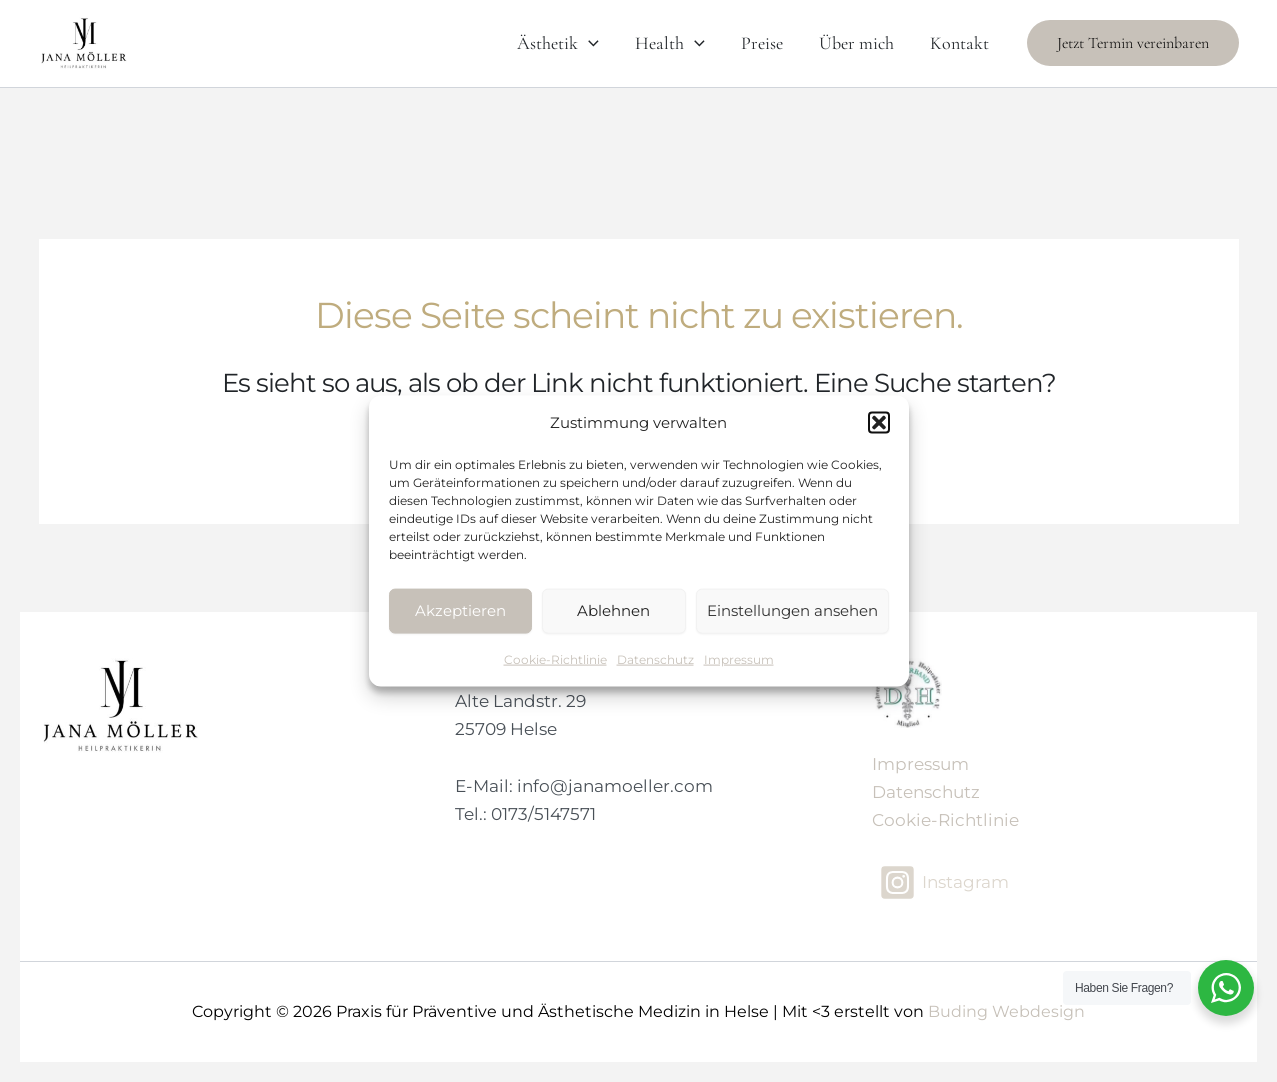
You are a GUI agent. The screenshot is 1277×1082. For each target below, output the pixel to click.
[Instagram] (944, 882)
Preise (762, 43)
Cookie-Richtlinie (555, 658)
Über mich (856, 43)
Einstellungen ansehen (792, 610)
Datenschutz (655, 658)
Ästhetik (558, 43)
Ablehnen (613, 610)
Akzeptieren (460, 610)
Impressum (739, 658)
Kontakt (959, 43)
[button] (879, 423)
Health (670, 43)
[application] (588, 43)
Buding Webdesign (1006, 1011)
